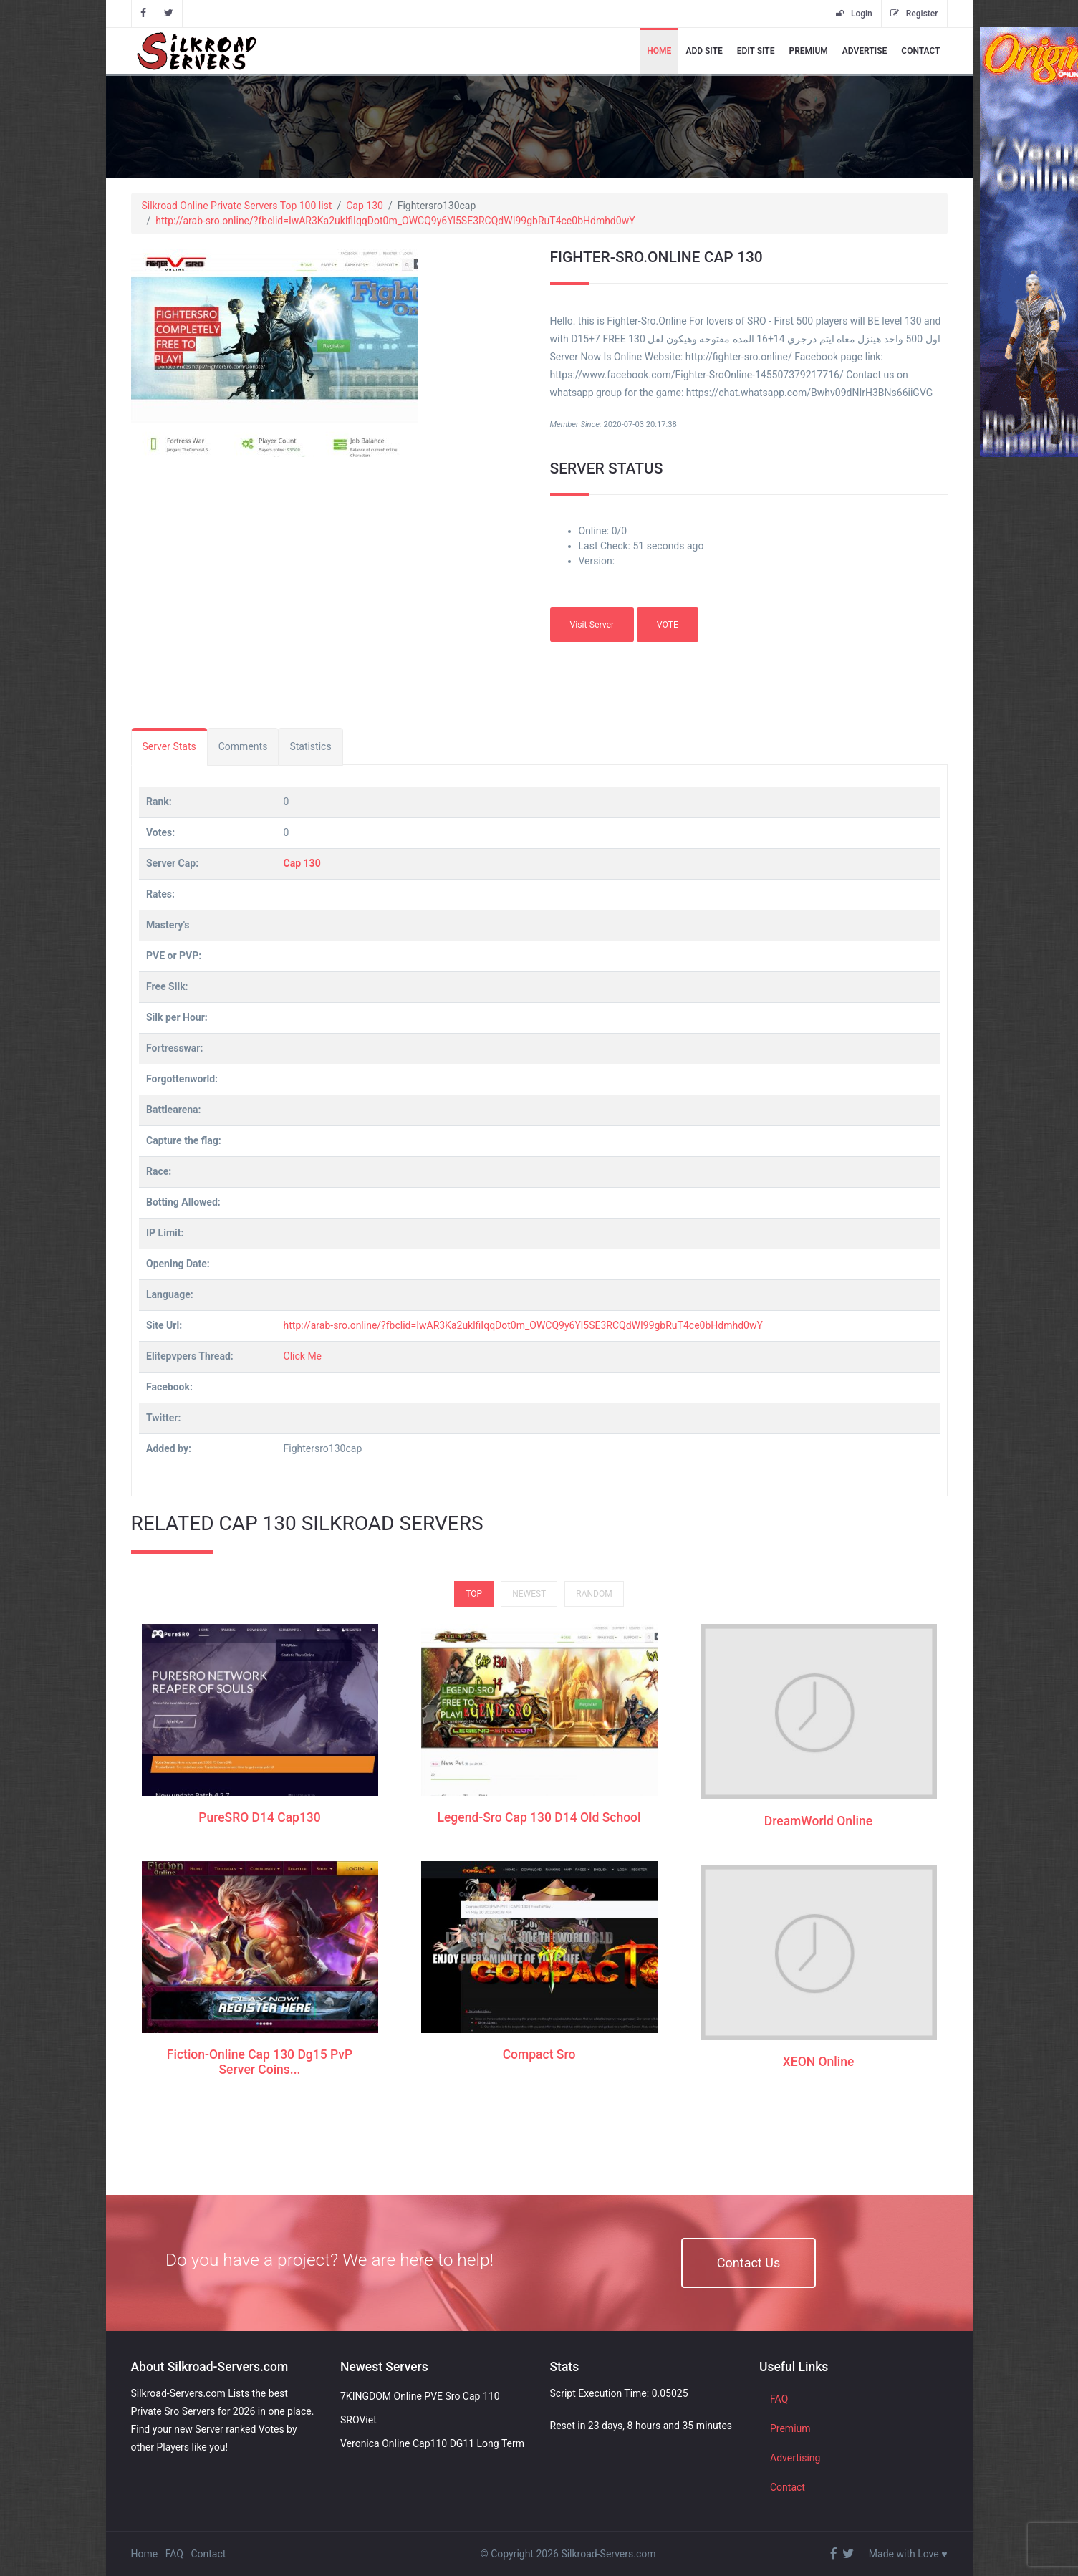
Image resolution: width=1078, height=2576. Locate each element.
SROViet (358, 2419)
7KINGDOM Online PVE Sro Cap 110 (420, 2395)
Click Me (303, 1356)
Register (914, 14)
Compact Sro (539, 2054)
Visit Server (592, 624)
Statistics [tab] (310, 746)
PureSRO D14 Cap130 (259, 1817)
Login (854, 14)
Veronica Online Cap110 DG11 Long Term (432, 2443)
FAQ (779, 2398)
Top (474, 1593)
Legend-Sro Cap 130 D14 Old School (539, 1817)
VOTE (667, 624)
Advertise (864, 51)
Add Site (703, 51)
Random (594, 1593)
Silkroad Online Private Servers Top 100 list (237, 205)
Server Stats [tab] (169, 746)
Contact (920, 51)
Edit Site (756, 51)
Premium (808, 51)
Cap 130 (364, 205)
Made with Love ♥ (908, 2553)
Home (659, 51)
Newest (529, 1593)
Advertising (795, 2457)
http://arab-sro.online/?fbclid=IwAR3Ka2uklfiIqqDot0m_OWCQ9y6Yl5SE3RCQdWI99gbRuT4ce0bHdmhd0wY (395, 220)
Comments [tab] (243, 746)
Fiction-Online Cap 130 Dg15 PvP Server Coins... (259, 2061)
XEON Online (819, 2061)
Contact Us (748, 2261)
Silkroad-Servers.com (608, 2553)
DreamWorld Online (818, 1821)
